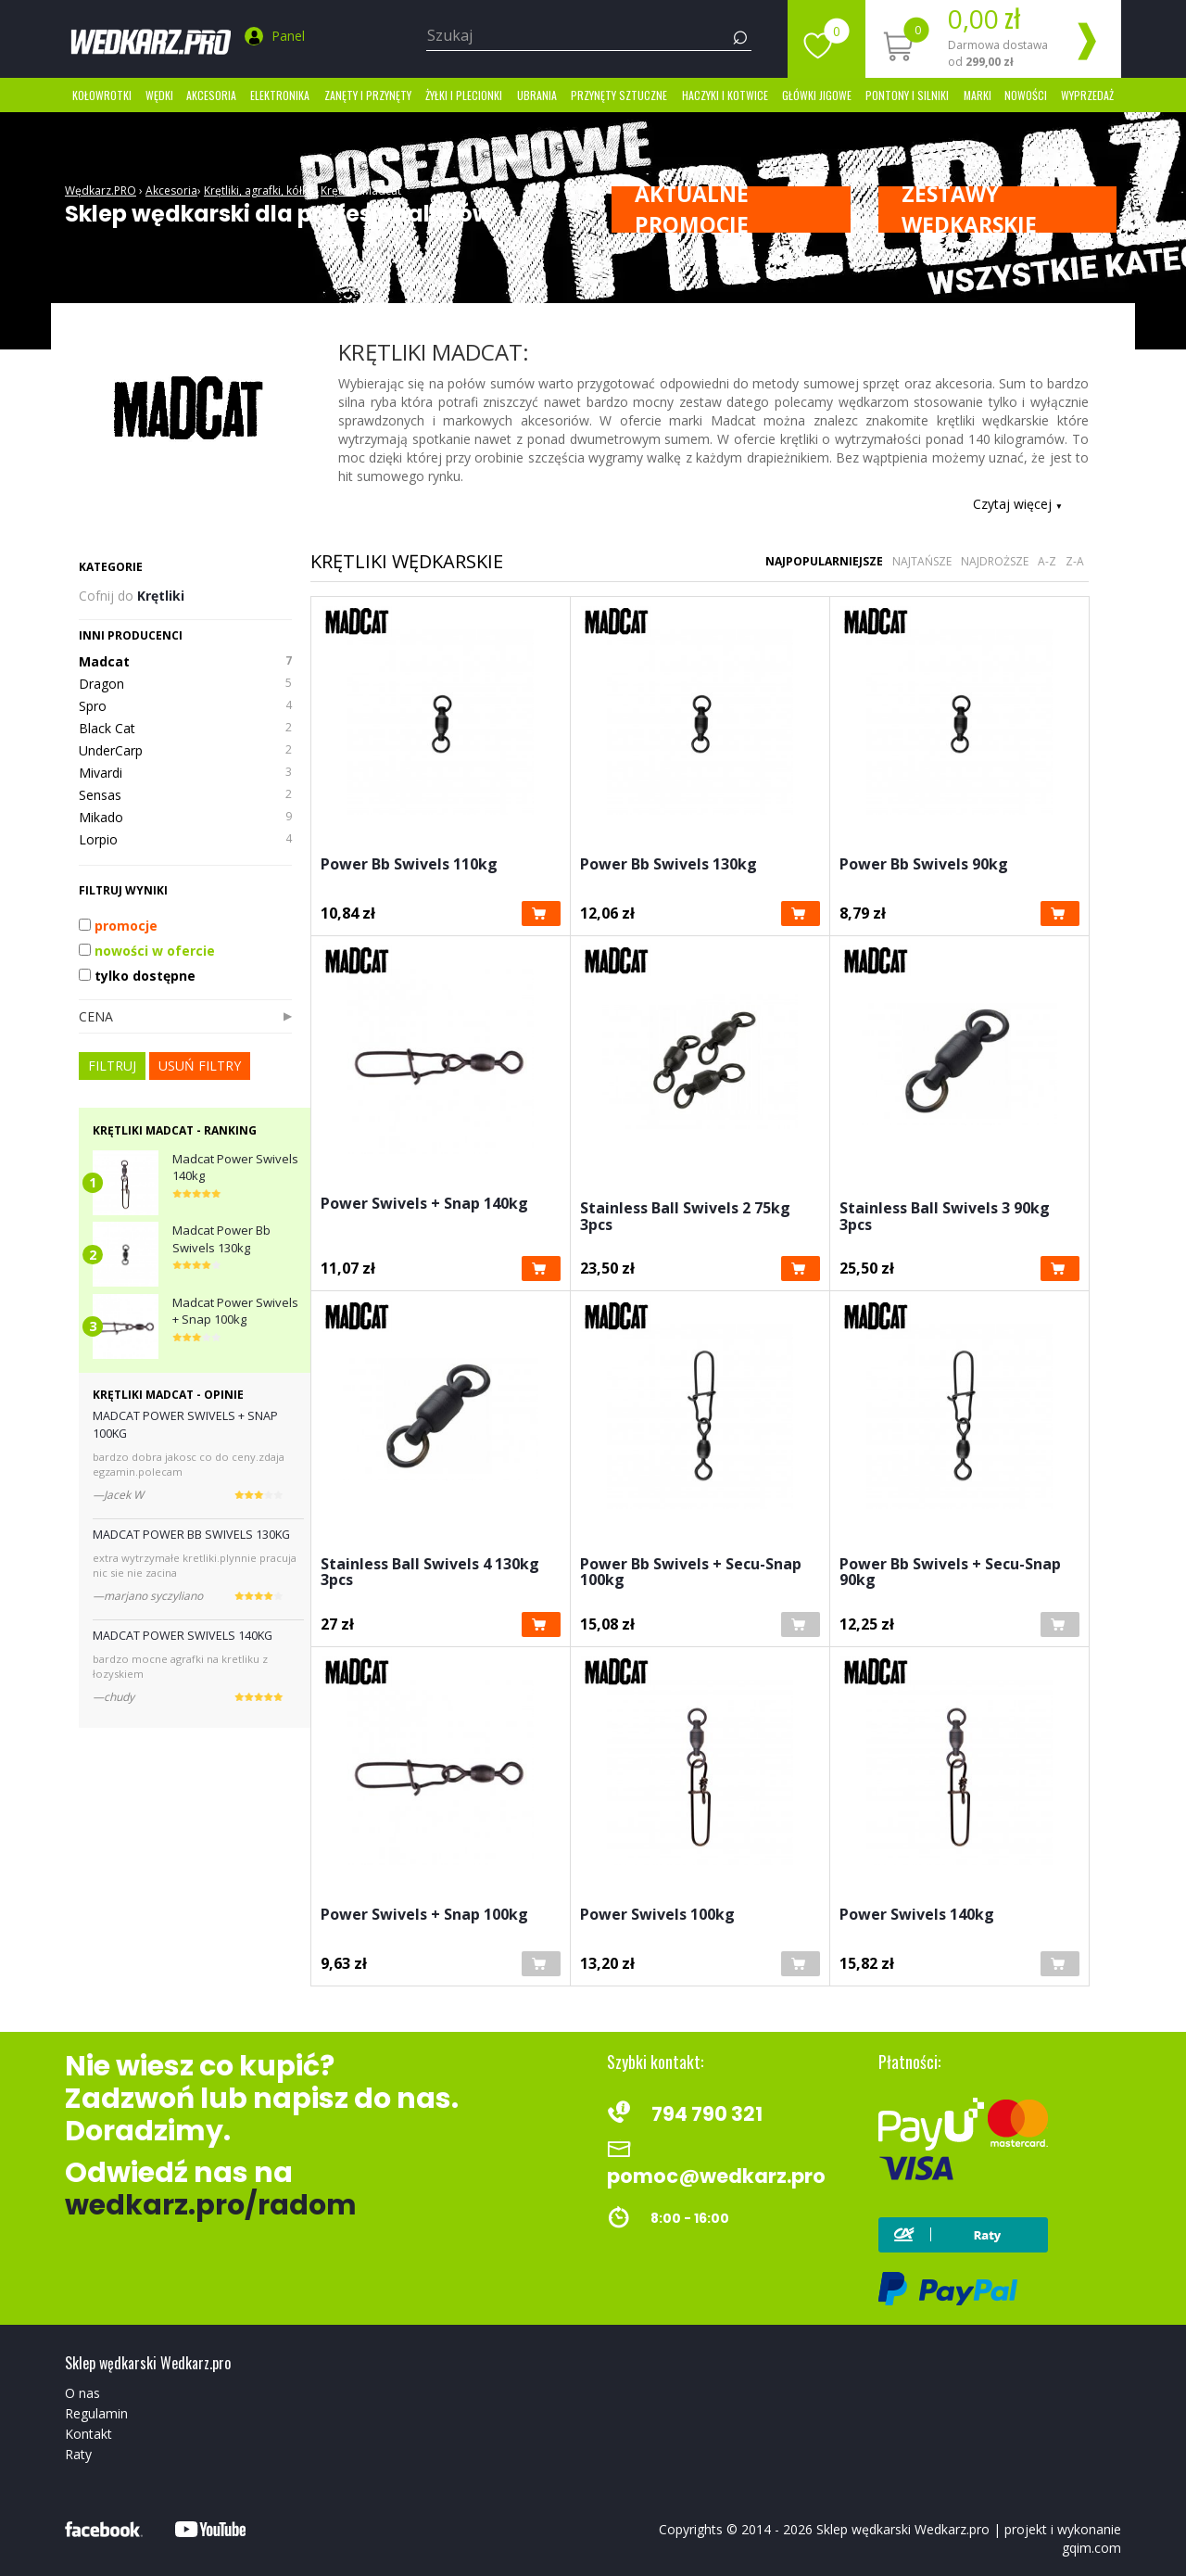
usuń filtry (199, 1065)
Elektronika (279, 95)
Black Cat (185, 728)
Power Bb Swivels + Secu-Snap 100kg (690, 1573)
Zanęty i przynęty (367, 95)
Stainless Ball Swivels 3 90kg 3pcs (944, 1217)
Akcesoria (211, 95)
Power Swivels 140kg (916, 1915)
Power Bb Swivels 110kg (409, 865)
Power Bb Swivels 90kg (923, 865)
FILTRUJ (112, 1065)
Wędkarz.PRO (100, 190)
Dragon (185, 684)
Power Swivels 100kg (657, 1915)
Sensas (185, 795)
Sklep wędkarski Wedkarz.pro (903, 2529)
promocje (118, 925)
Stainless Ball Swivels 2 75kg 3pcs (685, 1217)
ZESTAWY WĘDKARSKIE (969, 209)
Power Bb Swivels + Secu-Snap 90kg (950, 1573)
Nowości (1025, 95)
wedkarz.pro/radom (211, 2205)
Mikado (185, 817)
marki (977, 95)
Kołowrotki (102, 95)
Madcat (381, 190)
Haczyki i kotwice (725, 95)
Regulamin (96, 2413)
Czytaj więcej (1018, 504)
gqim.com (1091, 2548)
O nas (82, 2393)
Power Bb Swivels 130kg (668, 865)
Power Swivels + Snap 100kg (424, 1915)
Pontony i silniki (907, 95)
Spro (185, 706)
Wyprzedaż (1087, 95)
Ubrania (537, 95)
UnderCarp (185, 751)
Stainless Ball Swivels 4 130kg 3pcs (430, 1573)
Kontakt (88, 2434)
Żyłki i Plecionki (463, 95)
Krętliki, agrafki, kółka (259, 190)
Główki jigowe (817, 95)
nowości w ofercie (147, 950)
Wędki (159, 95)
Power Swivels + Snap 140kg (424, 1204)
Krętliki (338, 190)
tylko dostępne (137, 975)
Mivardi (185, 773)
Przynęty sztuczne (619, 95)
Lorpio (185, 840)
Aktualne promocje (692, 209)
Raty (78, 2454)
